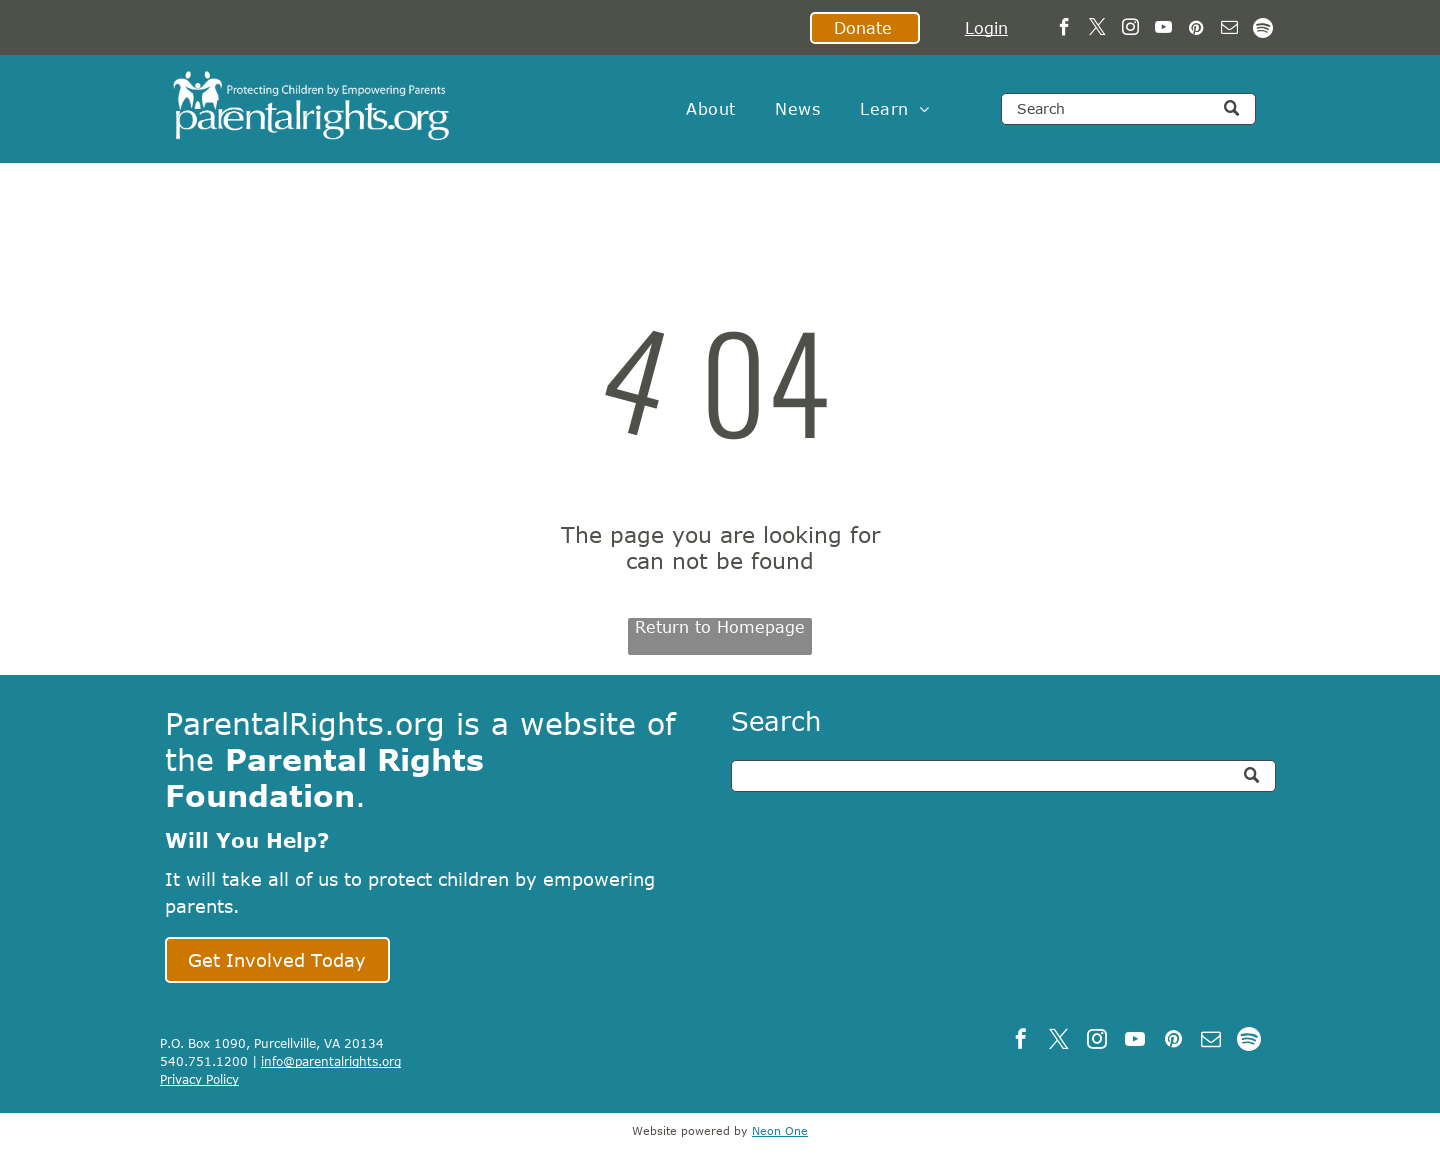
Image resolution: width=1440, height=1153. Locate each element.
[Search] (1128, 109)
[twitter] (1097, 30)
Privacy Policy (199, 1079)
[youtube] (1163, 30)
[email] (1229, 30)
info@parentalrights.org (331, 1061)
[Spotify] (1262, 30)
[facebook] (1064, 30)
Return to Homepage (720, 627)
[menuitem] (710, 109)
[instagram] (1130, 30)
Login (986, 28)
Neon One (780, 1130)
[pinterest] (1196, 30)
